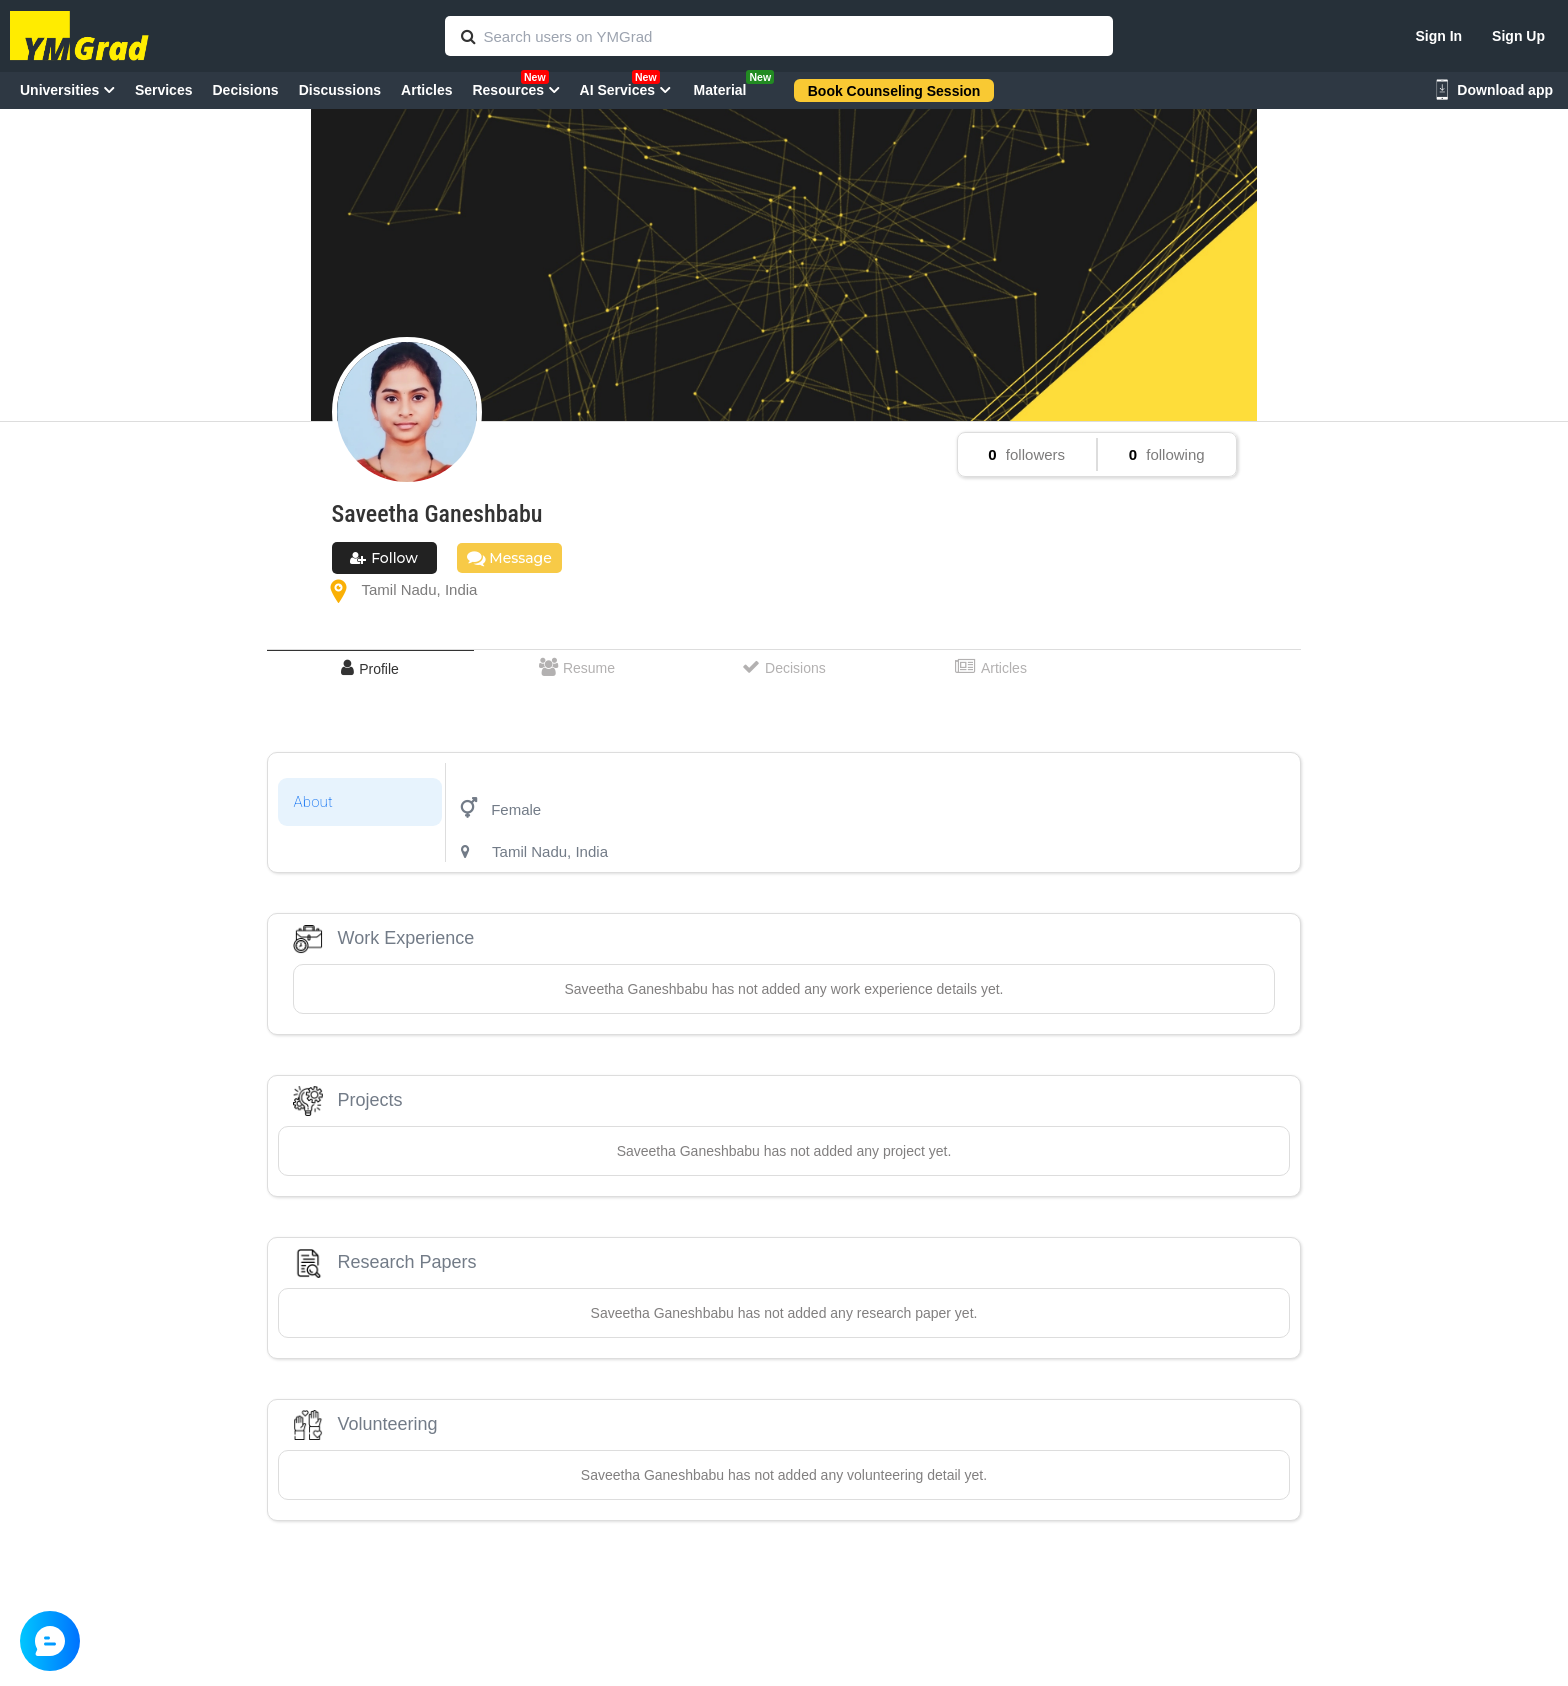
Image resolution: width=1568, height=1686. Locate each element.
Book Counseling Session (894, 91)
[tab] (370, 668)
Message (509, 558)
